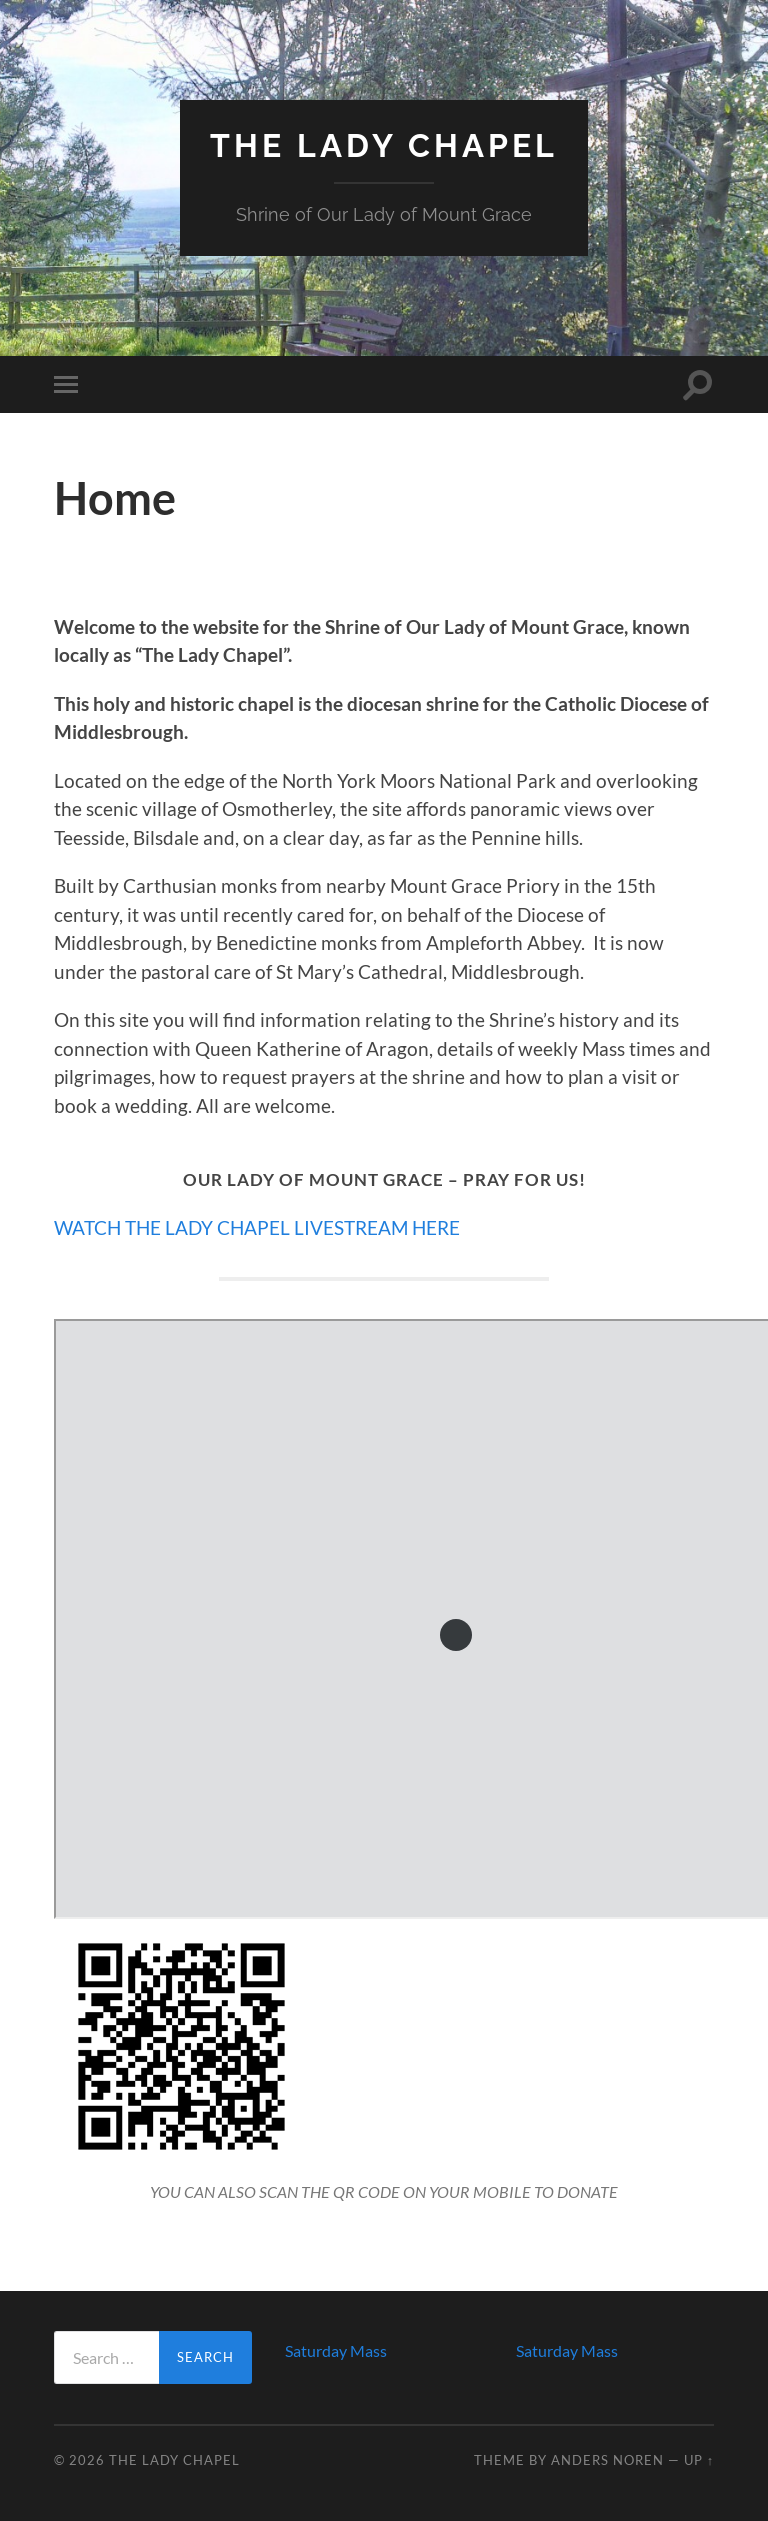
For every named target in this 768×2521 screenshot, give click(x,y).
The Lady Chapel (384, 145)
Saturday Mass (336, 2350)
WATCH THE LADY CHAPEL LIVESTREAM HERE (257, 1227)
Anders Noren (607, 2460)
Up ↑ (699, 2460)
